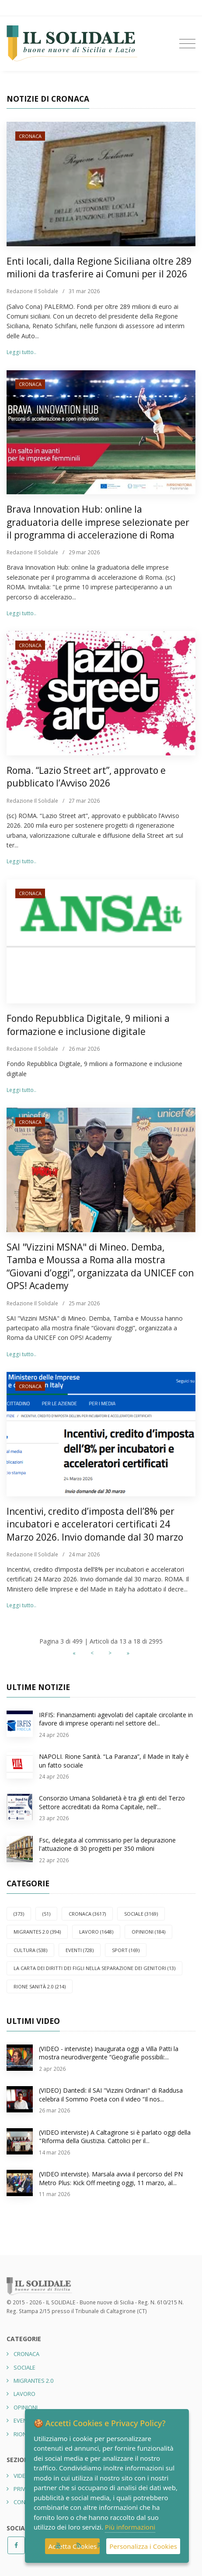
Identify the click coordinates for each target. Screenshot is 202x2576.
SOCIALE (24, 2367)
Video (22, 2476)
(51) (46, 1913)
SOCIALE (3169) (141, 1913)
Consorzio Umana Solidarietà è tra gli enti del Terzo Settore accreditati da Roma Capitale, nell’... (112, 1802)
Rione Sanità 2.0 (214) (40, 1986)
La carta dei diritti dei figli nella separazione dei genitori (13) (94, 1968)
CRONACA (30, 136)
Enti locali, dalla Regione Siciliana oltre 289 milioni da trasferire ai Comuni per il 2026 (99, 267)
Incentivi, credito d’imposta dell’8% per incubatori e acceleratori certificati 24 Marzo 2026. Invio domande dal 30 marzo (95, 1524)
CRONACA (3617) (87, 1913)
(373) (19, 1913)
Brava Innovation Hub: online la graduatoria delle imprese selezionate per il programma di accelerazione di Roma (98, 522)
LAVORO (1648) (96, 1931)
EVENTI (22, 2420)
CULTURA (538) (30, 1950)
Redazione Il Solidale (32, 291)
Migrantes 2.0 (33, 2381)
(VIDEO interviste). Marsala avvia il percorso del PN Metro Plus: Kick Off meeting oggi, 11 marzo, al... (111, 2178)
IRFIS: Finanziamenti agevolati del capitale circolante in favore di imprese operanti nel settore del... (116, 1719)
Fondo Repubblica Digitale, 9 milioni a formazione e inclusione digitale (88, 1024)
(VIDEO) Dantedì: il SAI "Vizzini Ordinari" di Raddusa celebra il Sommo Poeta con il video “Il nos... (111, 2094)
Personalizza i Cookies (143, 2546)
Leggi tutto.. (21, 352)
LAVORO (24, 2394)
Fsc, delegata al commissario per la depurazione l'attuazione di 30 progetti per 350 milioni (107, 1844)
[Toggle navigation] (187, 44)
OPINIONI (26, 2407)
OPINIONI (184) (148, 1931)
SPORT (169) (125, 1950)
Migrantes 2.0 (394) (37, 1931)
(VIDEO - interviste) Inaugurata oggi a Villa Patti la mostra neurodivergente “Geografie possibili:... (108, 2053)
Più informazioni (130, 2527)
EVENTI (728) (80, 1950)
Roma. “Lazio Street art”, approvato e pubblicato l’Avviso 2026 (86, 776)
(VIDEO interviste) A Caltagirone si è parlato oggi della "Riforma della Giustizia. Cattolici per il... (115, 2136)
